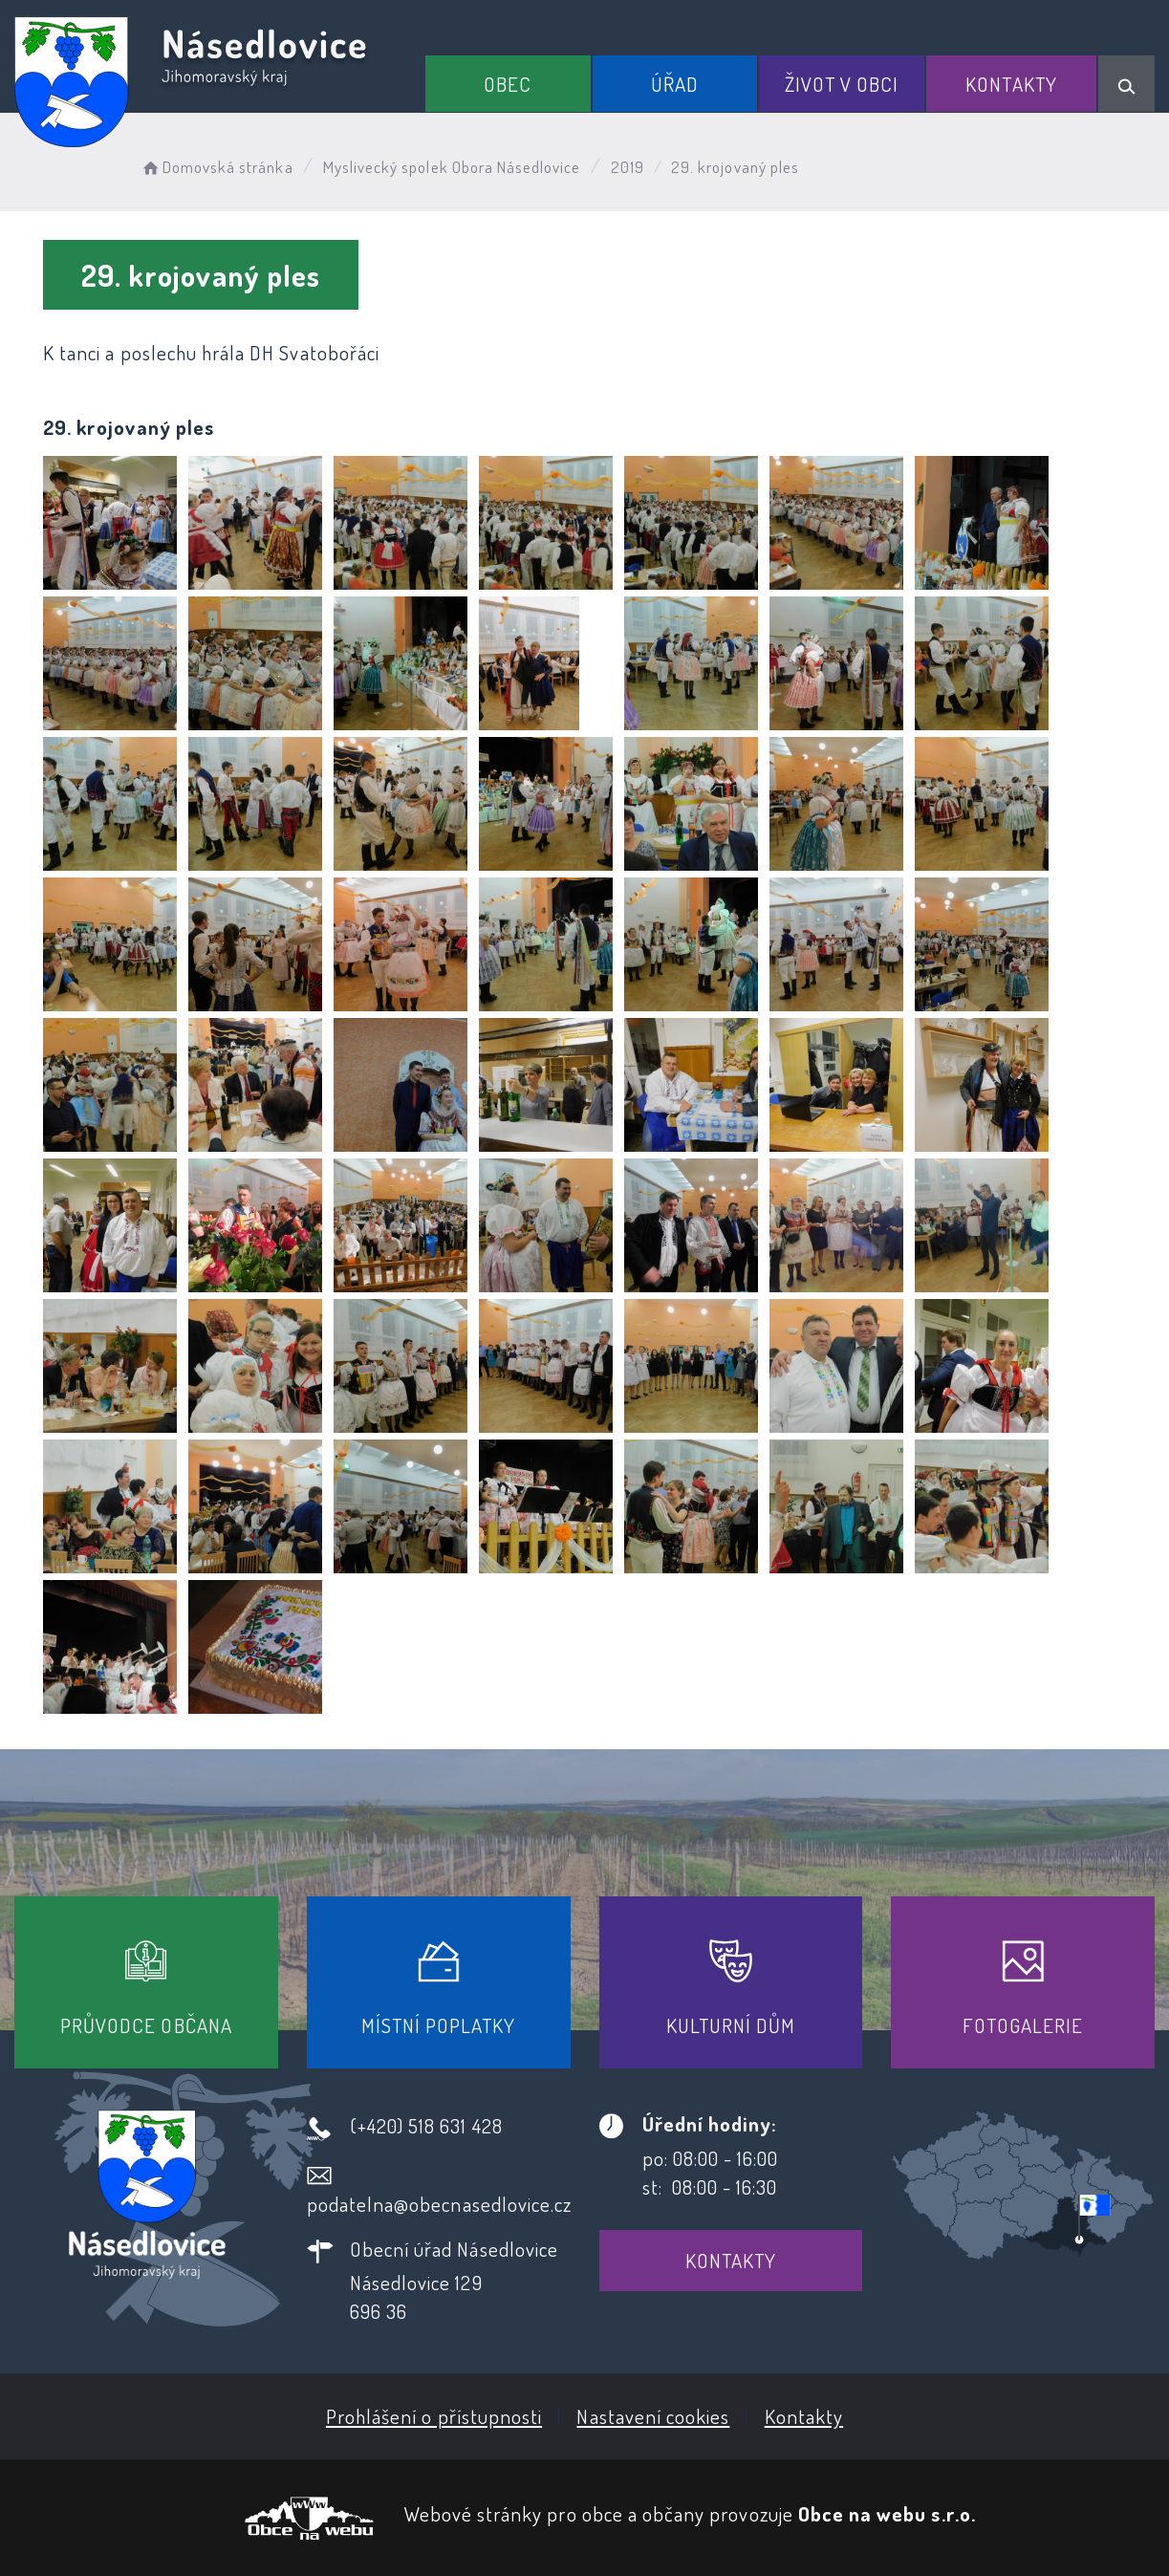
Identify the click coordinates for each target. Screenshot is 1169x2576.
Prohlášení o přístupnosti (434, 2416)
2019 (627, 167)
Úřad (675, 84)
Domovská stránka (216, 167)
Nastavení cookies (652, 2416)
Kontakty (1010, 84)
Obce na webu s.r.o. (887, 2513)
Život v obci (842, 84)
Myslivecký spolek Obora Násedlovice (452, 167)
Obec (507, 84)
